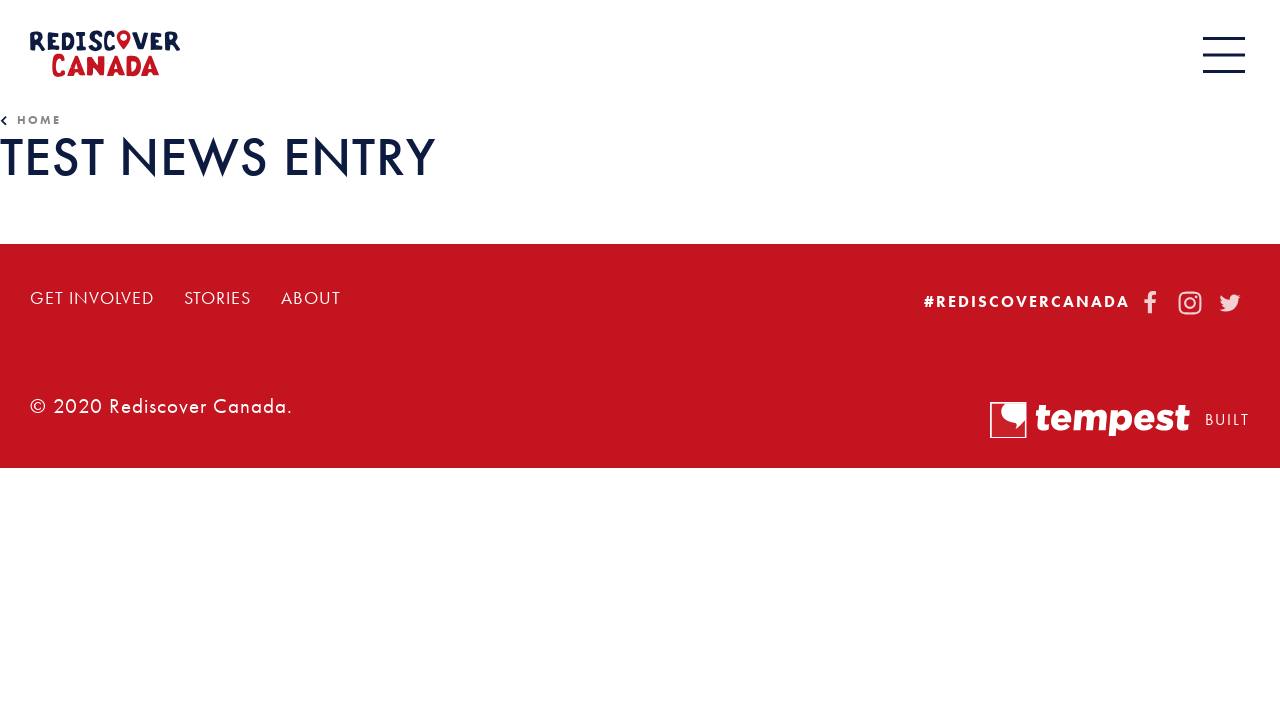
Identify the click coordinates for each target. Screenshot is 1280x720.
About (311, 298)
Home (39, 120)
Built (1120, 420)
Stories (217, 298)
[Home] (105, 53)
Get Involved (92, 298)
